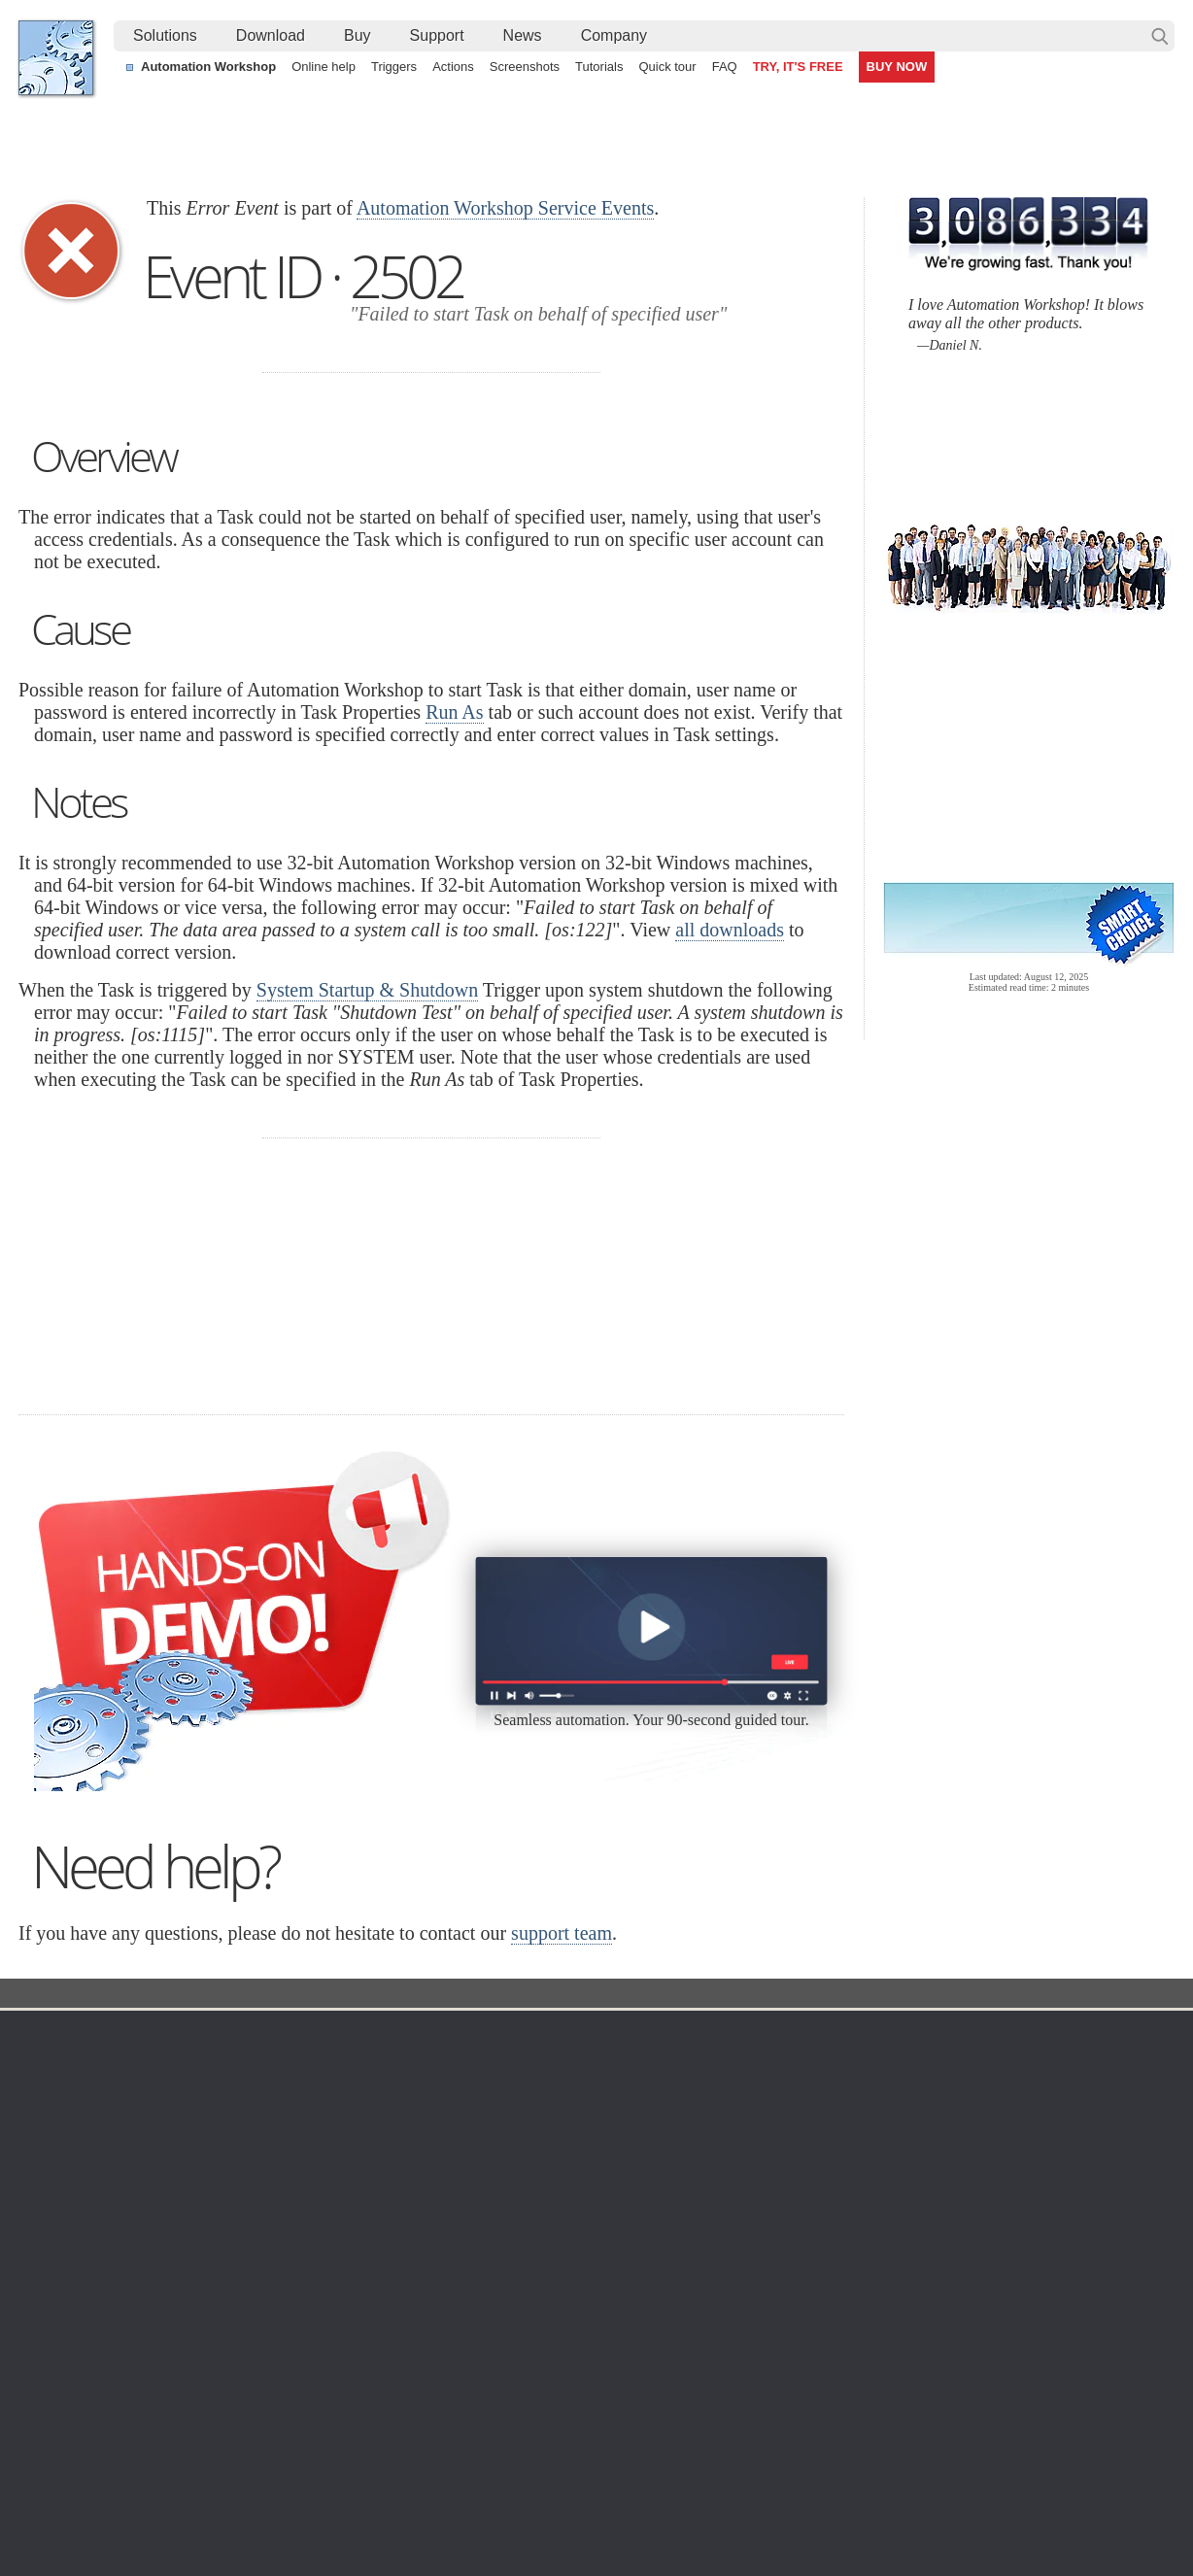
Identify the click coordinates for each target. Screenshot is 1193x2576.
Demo (414, 2249)
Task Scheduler (616, 2063)
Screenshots (525, 66)
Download (270, 35)
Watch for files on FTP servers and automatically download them (588, 2398)
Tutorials (599, 66)
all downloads (729, 929)
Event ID (440, 1994)
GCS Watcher (611, 2203)
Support (437, 35)
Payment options (798, 2133)
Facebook (464, 2507)
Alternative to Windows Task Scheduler (154, 2420)
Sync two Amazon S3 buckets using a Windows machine (564, 2443)
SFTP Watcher (613, 2133)
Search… (1160, 36)
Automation (439, 2034)
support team (561, 1933)
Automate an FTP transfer (980, 2398)
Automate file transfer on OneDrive (1006, 2376)
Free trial (219, 2063)
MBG (763, 2179)
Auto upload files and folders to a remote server (180, 2398)
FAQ (724, 66)
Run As (454, 712)
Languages (70, 2086)
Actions (453, 66)
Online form (986, 2086)
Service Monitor (616, 2249)
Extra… (592, 2296)
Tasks (413, 2156)
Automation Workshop (208, 66)
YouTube (400, 2507)
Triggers (394, 66)
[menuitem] (165, 35)
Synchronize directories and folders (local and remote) (199, 2376)
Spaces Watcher (618, 2226)
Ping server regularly (964, 2420)
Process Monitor (618, 2273)
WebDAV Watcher (623, 2156)
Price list (774, 2156)
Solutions (165, 35)
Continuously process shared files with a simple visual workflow (584, 2420)
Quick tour (667, 66)
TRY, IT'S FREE (798, 66)
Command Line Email (257, 2110)
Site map (63, 2110)
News (522, 35)
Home (56, 2034)
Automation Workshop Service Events (505, 208)
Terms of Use (77, 2063)
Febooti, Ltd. (55, 57)
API (407, 2179)
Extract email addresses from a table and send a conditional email (593, 2376)
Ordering (780, 2034)
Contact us (983, 2063)
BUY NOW (897, 66)
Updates (217, 2133)
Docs (374, 1994)
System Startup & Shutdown (367, 989)
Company (614, 35)
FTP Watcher (609, 2110)
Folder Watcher (615, 2086)
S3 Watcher (604, 2179)
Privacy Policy (993, 2110)
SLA (963, 2133)
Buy (357, 35)
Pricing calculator (800, 2110)
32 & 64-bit (225, 2156)
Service (512, 1994)
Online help (323, 66)
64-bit (209, 2179)
